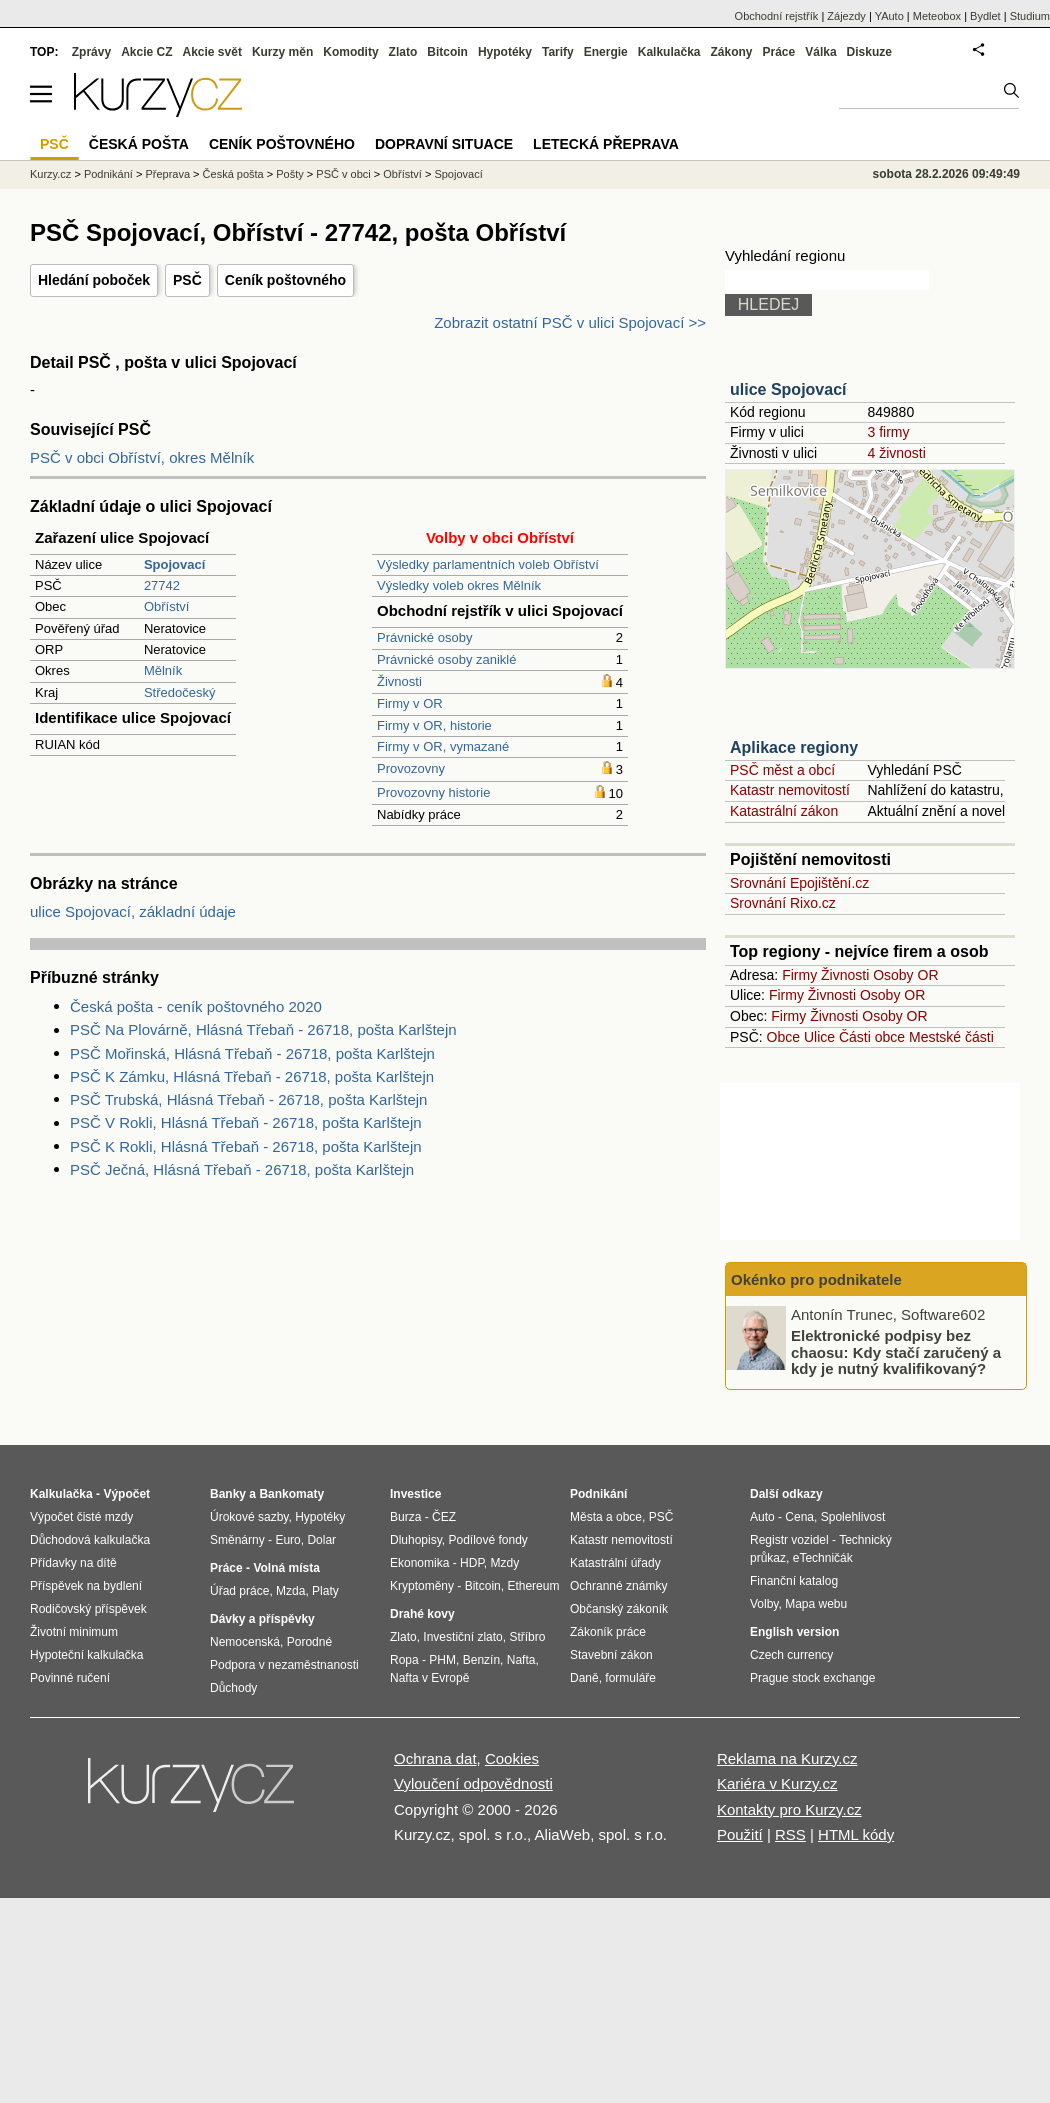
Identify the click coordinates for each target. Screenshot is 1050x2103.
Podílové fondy (487, 1540)
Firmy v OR (410, 703)
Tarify (558, 52)
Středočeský (180, 692)
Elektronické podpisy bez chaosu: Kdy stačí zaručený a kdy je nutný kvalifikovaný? (896, 1352)
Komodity (350, 52)
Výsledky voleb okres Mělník (459, 585)
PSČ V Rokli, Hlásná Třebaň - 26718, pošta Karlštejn (246, 1122)
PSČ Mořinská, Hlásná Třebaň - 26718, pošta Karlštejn (252, 1053)
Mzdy (505, 1563)
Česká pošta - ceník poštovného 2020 (196, 1006)
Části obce (872, 1037)
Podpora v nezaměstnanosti (284, 1665)
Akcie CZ (146, 52)
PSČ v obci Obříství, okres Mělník (142, 457)
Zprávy (91, 52)
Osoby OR (905, 975)
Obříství (167, 606)
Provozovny (411, 768)
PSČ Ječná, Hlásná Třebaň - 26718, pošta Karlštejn (242, 1169)
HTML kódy (856, 1834)
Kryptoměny (422, 1586)
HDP (472, 1563)
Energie (606, 52)
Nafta (521, 1660)
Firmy (799, 975)
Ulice (819, 1037)
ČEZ (444, 1517)
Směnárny (237, 1540)
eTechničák (823, 1558)
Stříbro (527, 1637)
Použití (740, 1834)
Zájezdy (846, 16)
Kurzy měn (282, 52)
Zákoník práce (608, 1632)
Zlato (403, 52)
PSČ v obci (343, 174)
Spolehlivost (853, 1517)
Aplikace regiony (794, 747)
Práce (779, 52)
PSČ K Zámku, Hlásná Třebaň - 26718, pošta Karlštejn (252, 1076)
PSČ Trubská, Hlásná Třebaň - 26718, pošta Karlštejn (248, 1099)
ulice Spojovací (788, 389)
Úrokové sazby (249, 1517)
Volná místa (286, 1568)
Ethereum (533, 1586)
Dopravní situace (444, 144)
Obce (783, 1037)
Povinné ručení (70, 1678)
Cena (799, 1517)
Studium (1030, 16)
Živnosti (399, 681)
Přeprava (167, 174)
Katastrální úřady (615, 1563)
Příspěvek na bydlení (86, 1586)
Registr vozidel (789, 1540)
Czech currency (791, 1655)
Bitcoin (447, 52)
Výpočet (126, 1494)
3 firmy (888, 432)
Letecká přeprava (606, 144)
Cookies (512, 1758)
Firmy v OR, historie (434, 725)
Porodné (309, 1642)
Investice (415, 1494)
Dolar (321, 1540)
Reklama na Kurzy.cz (787, 1758)
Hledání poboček (94, 280)
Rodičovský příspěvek (88, 1609)
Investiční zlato (462, 1637)
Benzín (481, 1660)
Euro (287, 1540)
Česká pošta (233, 174)
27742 (162, 585)
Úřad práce (239, 1591)
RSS (790, 1834)
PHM (442, 1660)
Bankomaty (291, 1494)
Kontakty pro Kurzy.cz (789, 1809)
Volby (764, 1604)
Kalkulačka (669, 52)
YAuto (889, 16)
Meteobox (937, 16)
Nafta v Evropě (429, 1678)
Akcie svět (212, 52)
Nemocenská (245, 1642)
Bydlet (985, 16)
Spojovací (458, 174)
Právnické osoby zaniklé (446, 659)
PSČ (187, 280)
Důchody (233, 1688)
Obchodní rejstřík (777, 16)
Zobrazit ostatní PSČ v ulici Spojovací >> (570, 322)
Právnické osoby (424, 637)
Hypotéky (505, 52)
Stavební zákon (611, 1655)
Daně (584, 1678)
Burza (405, 1517)
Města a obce (606, 1517)
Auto (762, 1517)
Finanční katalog (794, 1581)
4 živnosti (896, 453)
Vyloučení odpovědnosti (473, 1783)
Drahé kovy (422, 1614)
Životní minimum (74, 1632)
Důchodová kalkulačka (90, 1540)
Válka (820, 52)
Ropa (404, 1660)
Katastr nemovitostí (790, 790)
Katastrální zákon (784, 811)
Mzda (290, 1591)
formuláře (630, 1678)
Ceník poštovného (285, 280)
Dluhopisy (416, 1540)
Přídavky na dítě (73, 1563)
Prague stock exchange (812, 1678)
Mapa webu (816, 1604)
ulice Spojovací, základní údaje (133, 911)
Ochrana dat (435, 1758)
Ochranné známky (618, 1586)
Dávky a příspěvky (262, 1619)
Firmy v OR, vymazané (443, 746)
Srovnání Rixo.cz (783, 903)
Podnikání (108, 174)
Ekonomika (419, 1563)
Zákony (731, 52)
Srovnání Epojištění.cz (799, 883)
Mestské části (951, 1037)
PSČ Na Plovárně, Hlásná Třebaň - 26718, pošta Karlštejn (263, 1029)
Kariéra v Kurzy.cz (777, 1783)
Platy (325, 1591)
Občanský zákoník (619, 1609)
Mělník (163, 670)
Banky (228, 1494)
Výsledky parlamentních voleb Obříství (488, 564)
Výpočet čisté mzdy (81, 1517)
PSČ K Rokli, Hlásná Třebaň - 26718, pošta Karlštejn (246, 1146)
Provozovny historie (433, 792)
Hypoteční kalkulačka (86, 1655)
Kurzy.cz (50, 174)
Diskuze (869, 52)
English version (794, 1632)
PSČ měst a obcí (782, 770)
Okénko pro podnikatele (816, 1279)
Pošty (290, 174)
